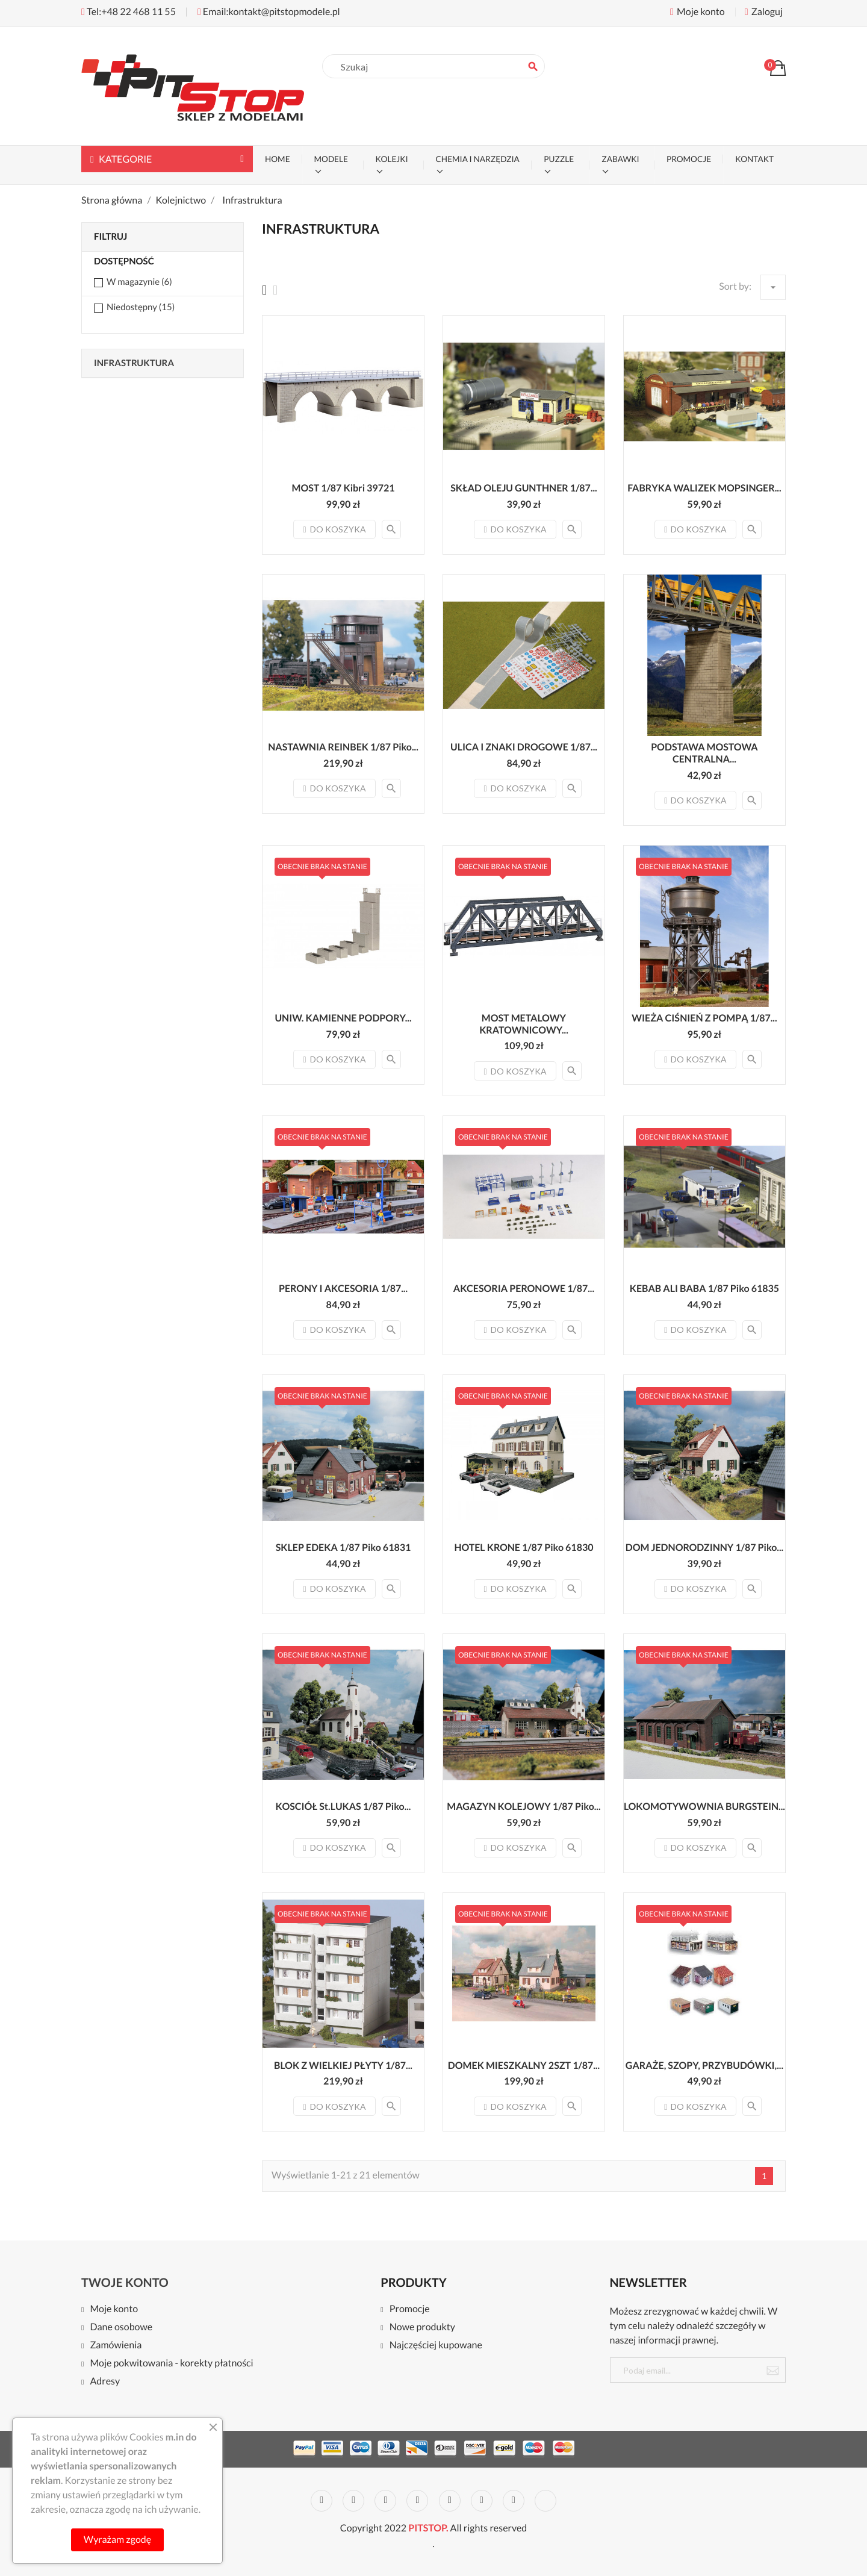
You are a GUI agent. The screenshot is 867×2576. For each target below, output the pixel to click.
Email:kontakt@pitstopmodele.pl (268, 11)
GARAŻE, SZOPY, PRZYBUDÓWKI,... (704, 2065)
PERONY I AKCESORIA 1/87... (343, 1288)
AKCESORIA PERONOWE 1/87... (523, 1288)
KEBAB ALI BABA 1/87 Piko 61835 (704, 1288)
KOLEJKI (392, 159)
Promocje (410, 2309)
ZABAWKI (620, 159)
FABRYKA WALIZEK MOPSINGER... (704, 488)
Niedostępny (141, 307)
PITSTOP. (428, 2528)
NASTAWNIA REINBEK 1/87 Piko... (343, 747)
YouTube (417, 2501)
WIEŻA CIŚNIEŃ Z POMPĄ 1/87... (704, 1018)
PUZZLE (559, 159)
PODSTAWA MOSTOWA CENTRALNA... (704, 753)
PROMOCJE (689, 159)
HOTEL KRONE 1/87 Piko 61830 (523, 1547)
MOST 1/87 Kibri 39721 (343, 488)
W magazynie (139, 281)
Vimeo (482, 2501)
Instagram (513, 2501)
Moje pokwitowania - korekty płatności (171, 2364)
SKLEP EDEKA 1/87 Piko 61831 (343, 1547)
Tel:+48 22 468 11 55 (128, 11)
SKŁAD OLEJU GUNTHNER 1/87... (523, 488)
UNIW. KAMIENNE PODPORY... (343, 1018)
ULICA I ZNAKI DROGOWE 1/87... (523, 747)
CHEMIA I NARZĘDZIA (478, 159)
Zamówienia (115, 2346)
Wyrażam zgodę (117, 2539)
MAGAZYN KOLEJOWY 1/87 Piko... (523, 1806)
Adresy (105, 2382)
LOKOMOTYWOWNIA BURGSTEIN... (704, 1806)
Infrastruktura (134, 363)
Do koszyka (334, 529)
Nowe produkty (422, 2327)
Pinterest (450, 2501)
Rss (385, 2501)
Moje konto (114, 2309)
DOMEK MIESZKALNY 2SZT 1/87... (524, 2065)
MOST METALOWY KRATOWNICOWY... (523, 1024)
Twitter (353, 2501)
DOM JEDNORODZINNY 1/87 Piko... (704, 1547)
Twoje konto (125, 2282)
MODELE (331, 159)
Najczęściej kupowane (436, 2346)
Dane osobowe (121, 2327)
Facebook (321, 2501)
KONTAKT (754, 159)
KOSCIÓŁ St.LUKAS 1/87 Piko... (343, 1806)
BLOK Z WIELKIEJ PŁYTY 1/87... (343, 2065)
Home (277, 159)
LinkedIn (545, 2501)
